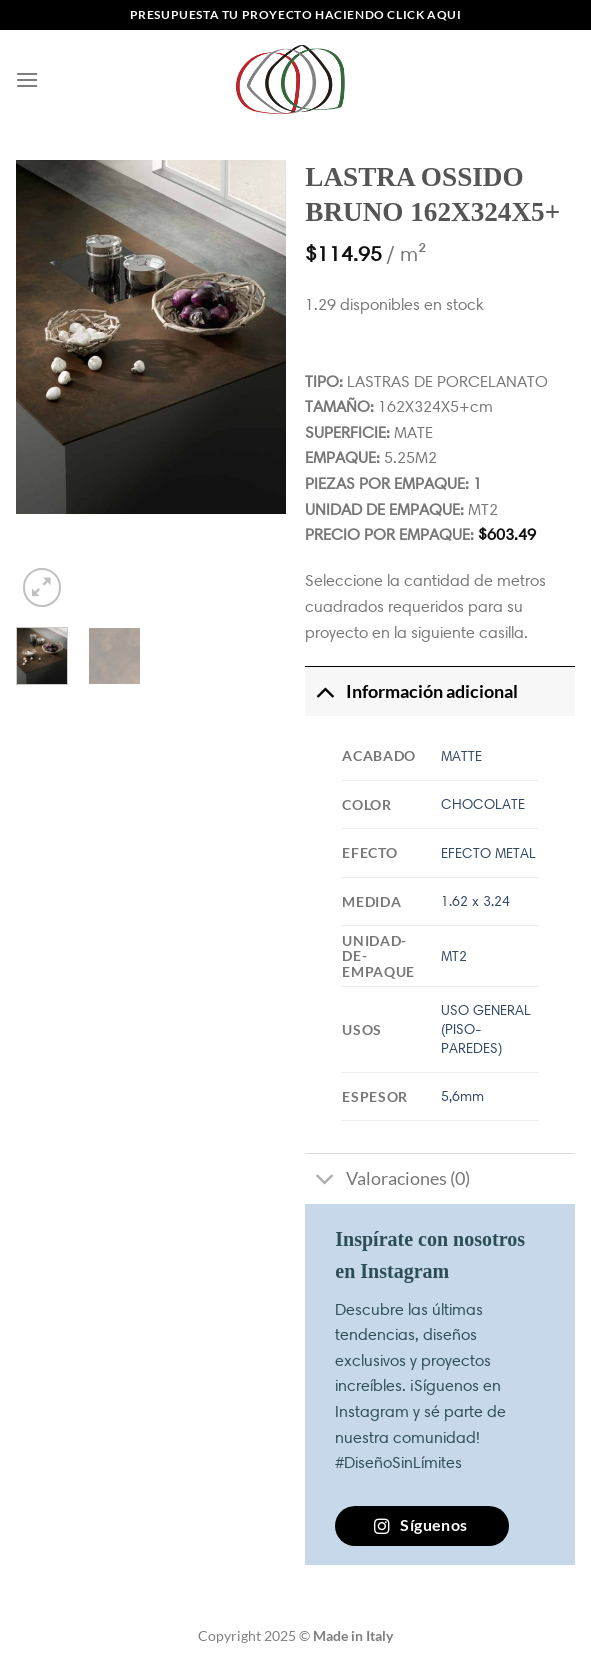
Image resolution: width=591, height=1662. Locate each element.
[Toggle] (324, 691)
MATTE (461, 756)
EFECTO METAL (488, 853)
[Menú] (27, 79)
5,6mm (462, 1096)
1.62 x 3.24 (475, 901)
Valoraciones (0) (387, 1180)
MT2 (454, 956)
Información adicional (411, 691)
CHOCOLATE (483, 804)
